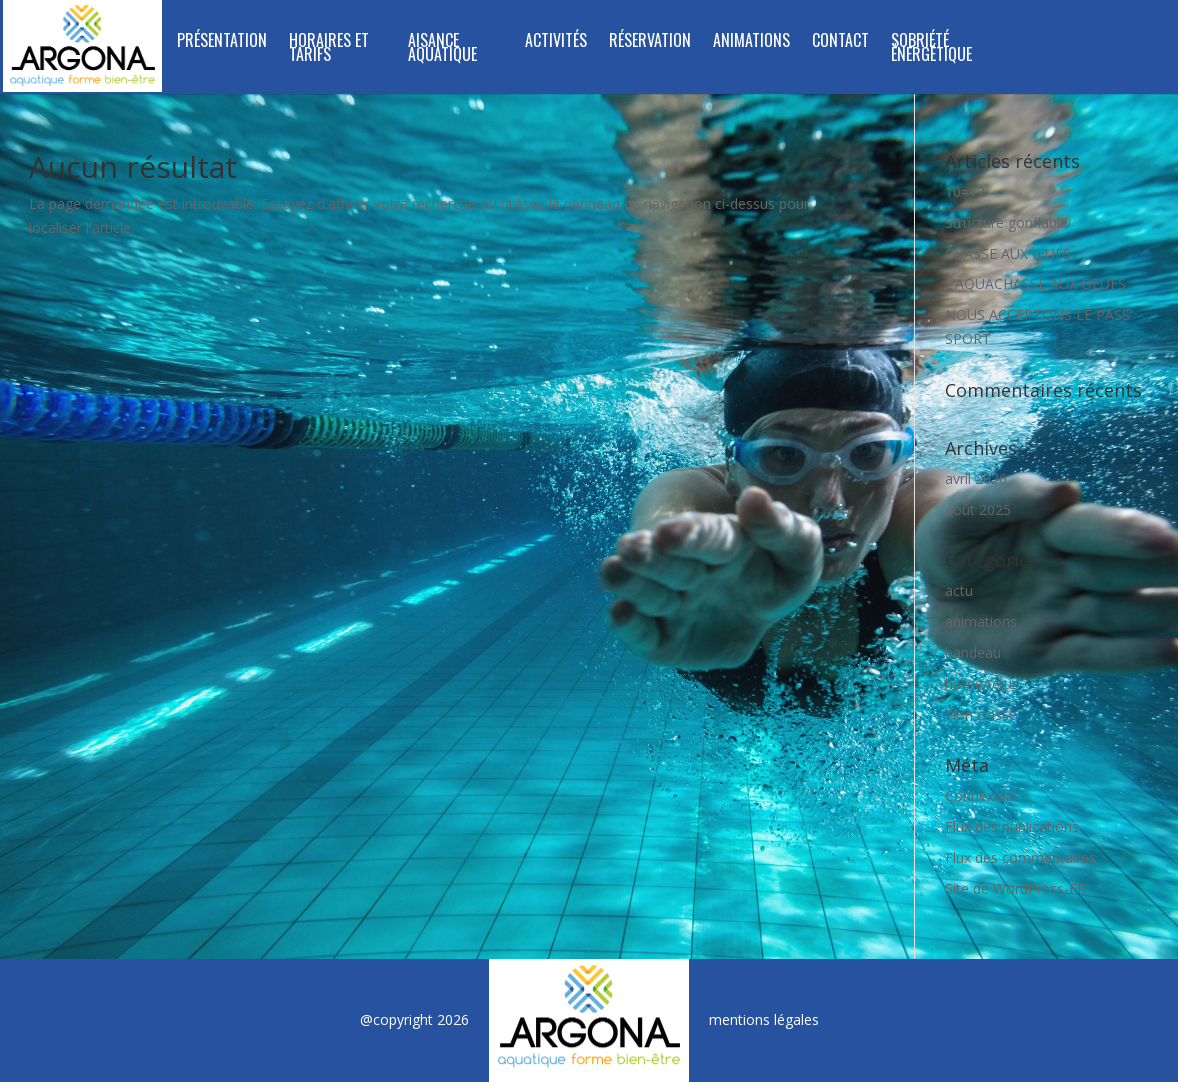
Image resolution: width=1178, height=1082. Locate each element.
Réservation (650, 42)
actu (959, 590)
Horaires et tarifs (329, 49)
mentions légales (764, 1019)
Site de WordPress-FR (1015, 888)
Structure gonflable (1006, 222)
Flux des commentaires (1020, 857)
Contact (840, 42)
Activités (556, 42)
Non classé (981, 714)
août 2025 (978, 509)
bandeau (973, 652)
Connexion (979, 795)
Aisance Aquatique (442, 49)
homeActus (982, 683)
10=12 (965, 191)
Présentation (222, 42)
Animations (751, 42)
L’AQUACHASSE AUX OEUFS (1035, 283)
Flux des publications (1012, 826)
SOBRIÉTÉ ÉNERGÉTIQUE (931, 49)
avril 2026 (976, 478)
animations (981, 621)
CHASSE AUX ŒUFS (1008, 253)
